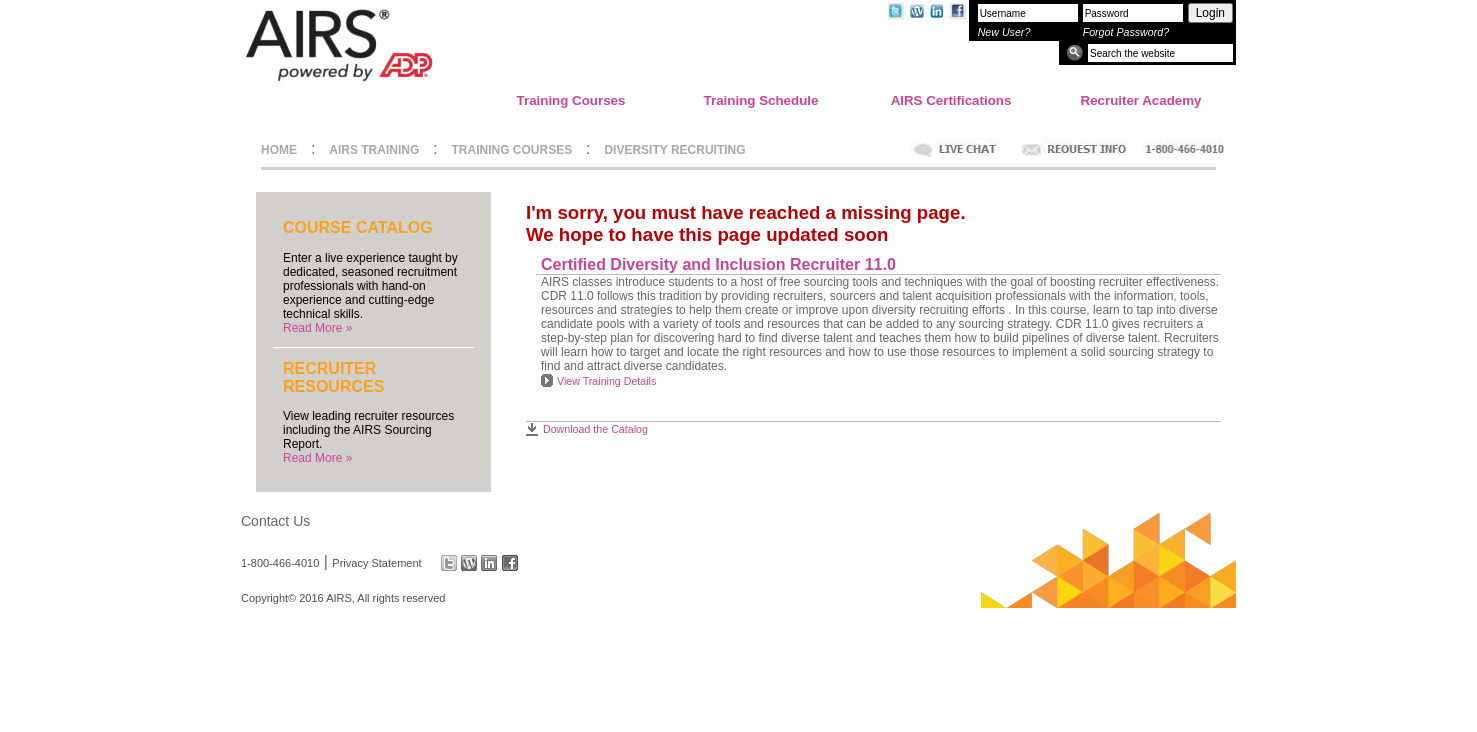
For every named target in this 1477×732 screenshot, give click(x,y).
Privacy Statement (376, 563)
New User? (1004, 32)
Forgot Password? (1126, 32)
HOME (279, 150)
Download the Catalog (595, 429)
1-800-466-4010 (280, 563)
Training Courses (571, 100)
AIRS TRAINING (374, 150)
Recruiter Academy (1141, 100)
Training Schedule (761, 100)
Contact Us (275, 521)
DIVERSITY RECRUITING (674, 150)
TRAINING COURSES (512, 150)
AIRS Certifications (951, 100)
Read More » (317, 328)
